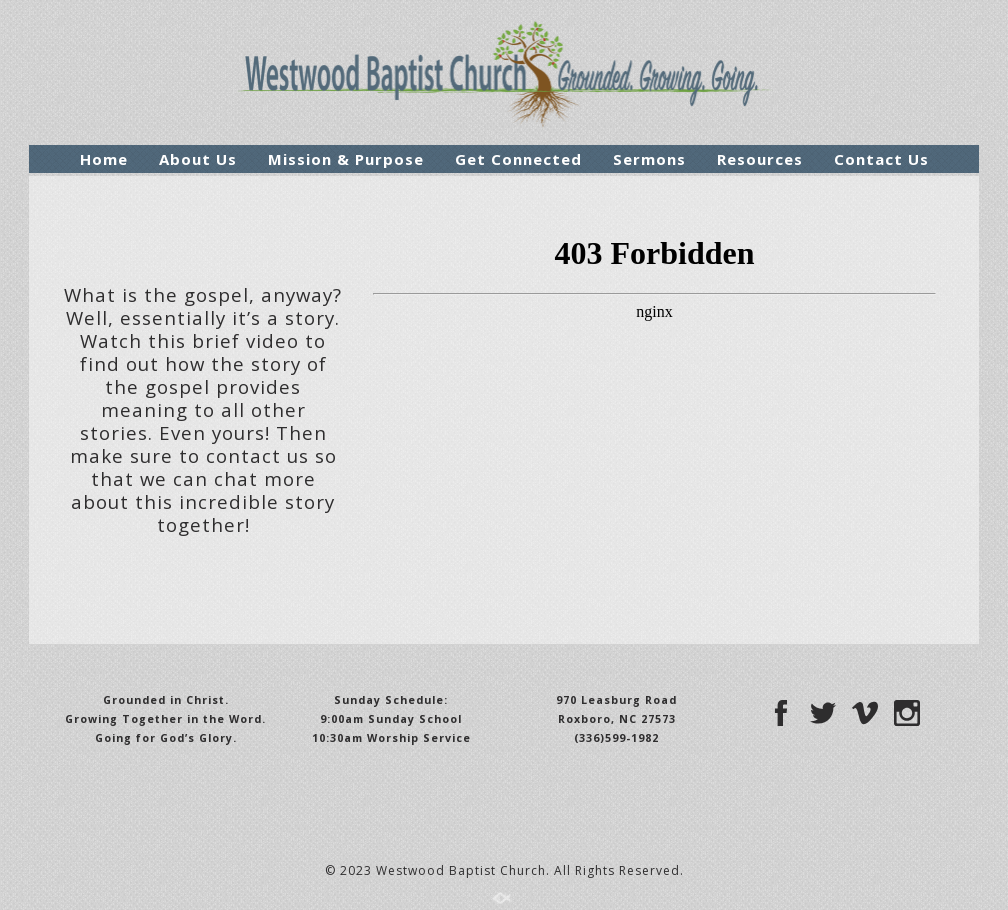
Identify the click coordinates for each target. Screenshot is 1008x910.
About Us (198, 159)
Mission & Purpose (346, 159)
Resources (760, 159)
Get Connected (518, 159)
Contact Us (881, 159)
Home (104, 159)
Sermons (649, 159)
